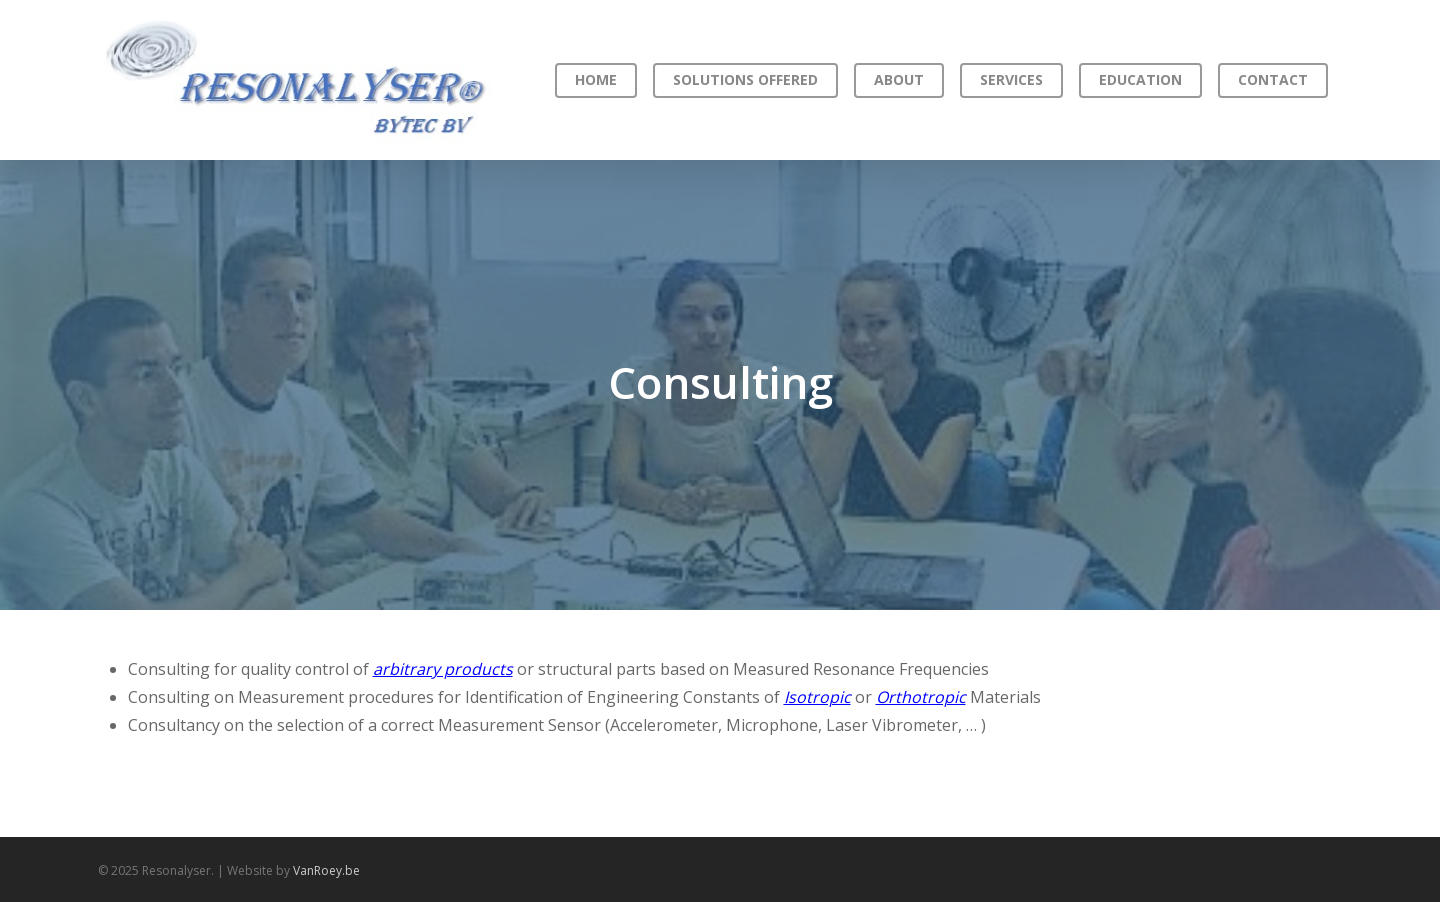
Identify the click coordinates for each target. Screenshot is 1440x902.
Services (1011, 79)
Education (1140, 79)
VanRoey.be (326, 870)
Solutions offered (745, 79)
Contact (1273, 79)
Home (596, 79)
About (899, 79)
